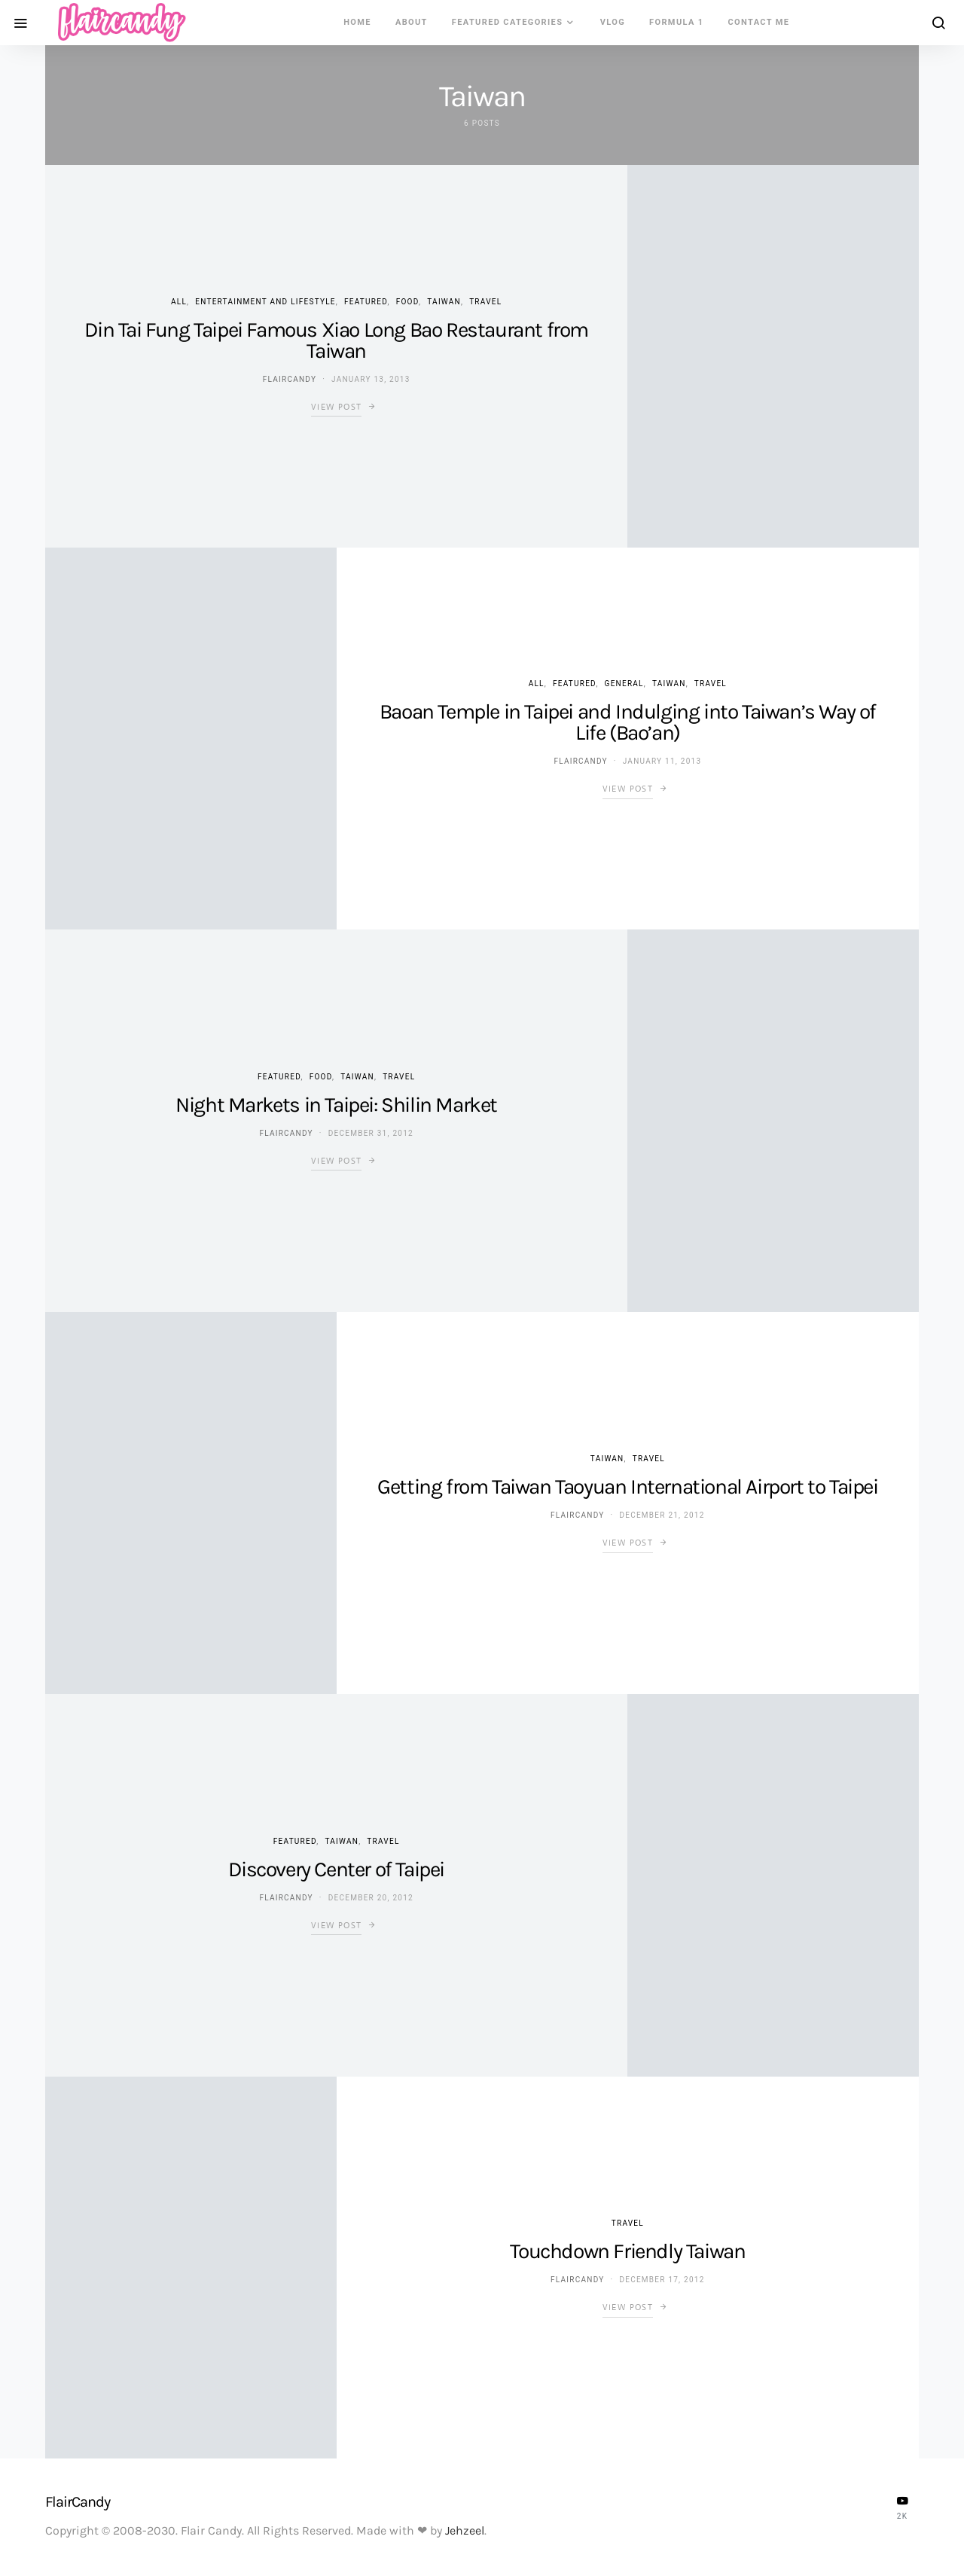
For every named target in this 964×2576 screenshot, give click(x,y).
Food (407, 302)
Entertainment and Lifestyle (265, 302)
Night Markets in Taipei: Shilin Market (336, 1104)
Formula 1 (676, 22)
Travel (485, 302)
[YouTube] (902, 2507)
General (624, 683)
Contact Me (759, 22)
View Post (336, 406)
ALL (179, 302)
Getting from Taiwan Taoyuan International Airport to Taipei (627, 1486)
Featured (365, 302)
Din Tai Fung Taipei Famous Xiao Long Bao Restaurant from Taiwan (336, 340)
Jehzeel (464, 2530)
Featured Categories (507, 22)
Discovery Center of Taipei (336, 1869)
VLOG (612, 22)
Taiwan (444, 302)
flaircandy (289, 379)
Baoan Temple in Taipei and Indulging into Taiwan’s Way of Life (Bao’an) (628, 722)
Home (357, 22)
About (411, 22)
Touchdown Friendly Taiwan (627, 2251)
